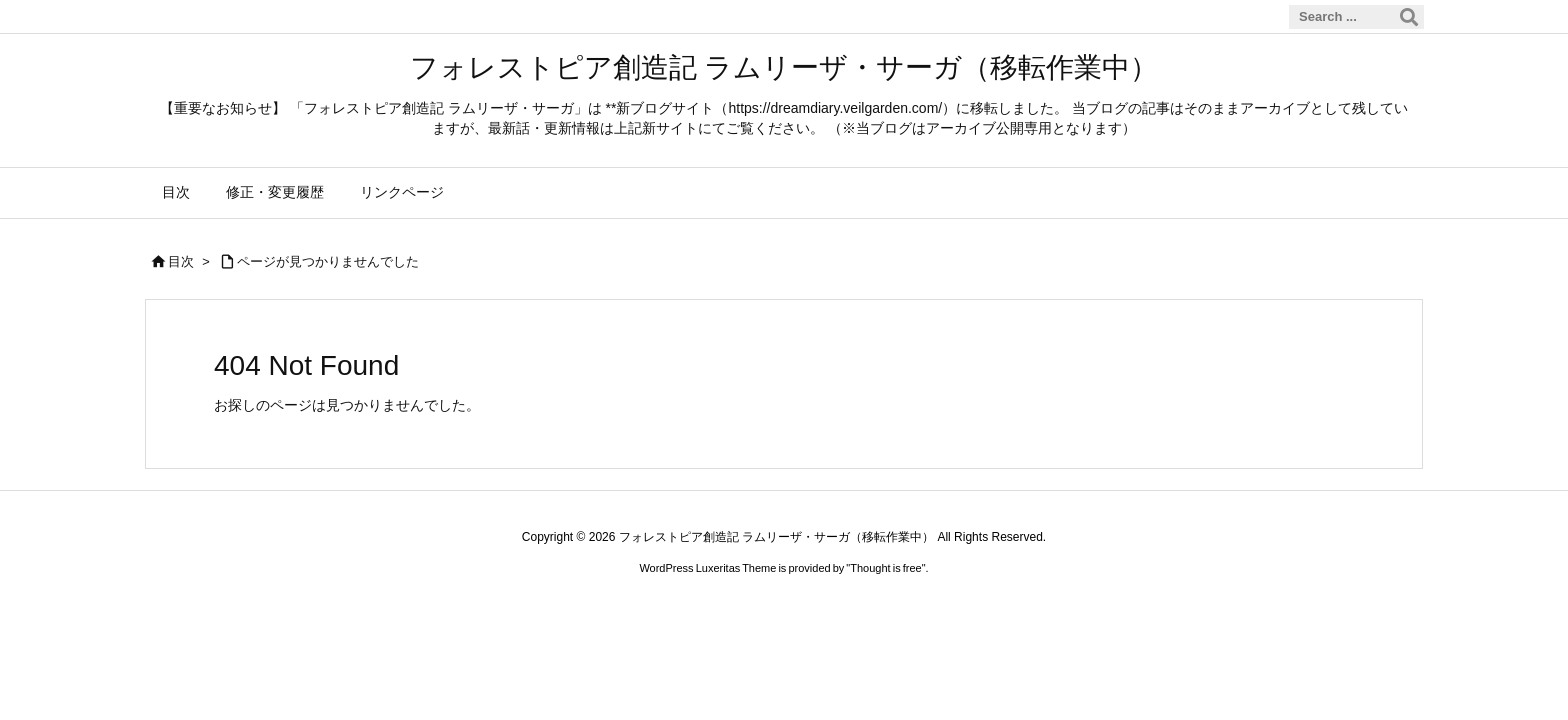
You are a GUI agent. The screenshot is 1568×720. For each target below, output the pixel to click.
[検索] (1409, 17)
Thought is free (885, 568)
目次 (181, 261)
